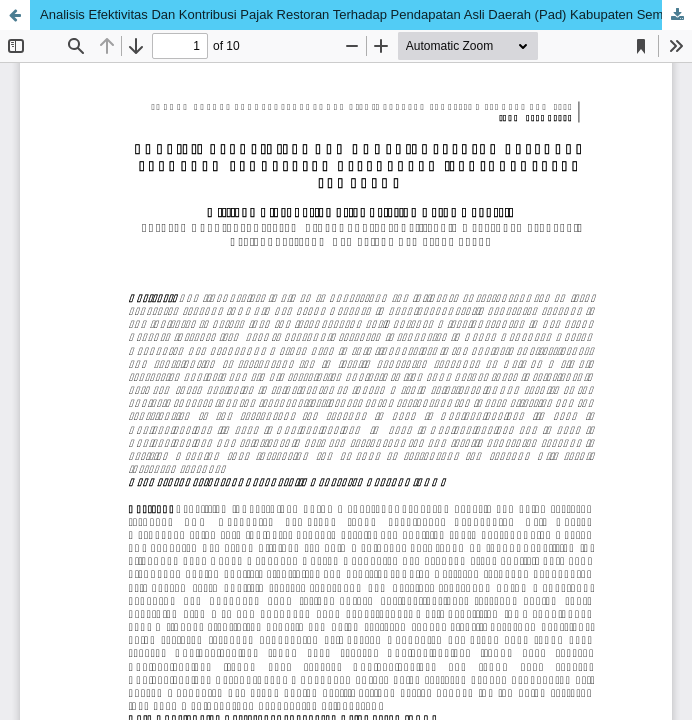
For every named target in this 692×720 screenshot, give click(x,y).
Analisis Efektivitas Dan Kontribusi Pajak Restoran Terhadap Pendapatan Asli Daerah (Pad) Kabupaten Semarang (366, 14)
